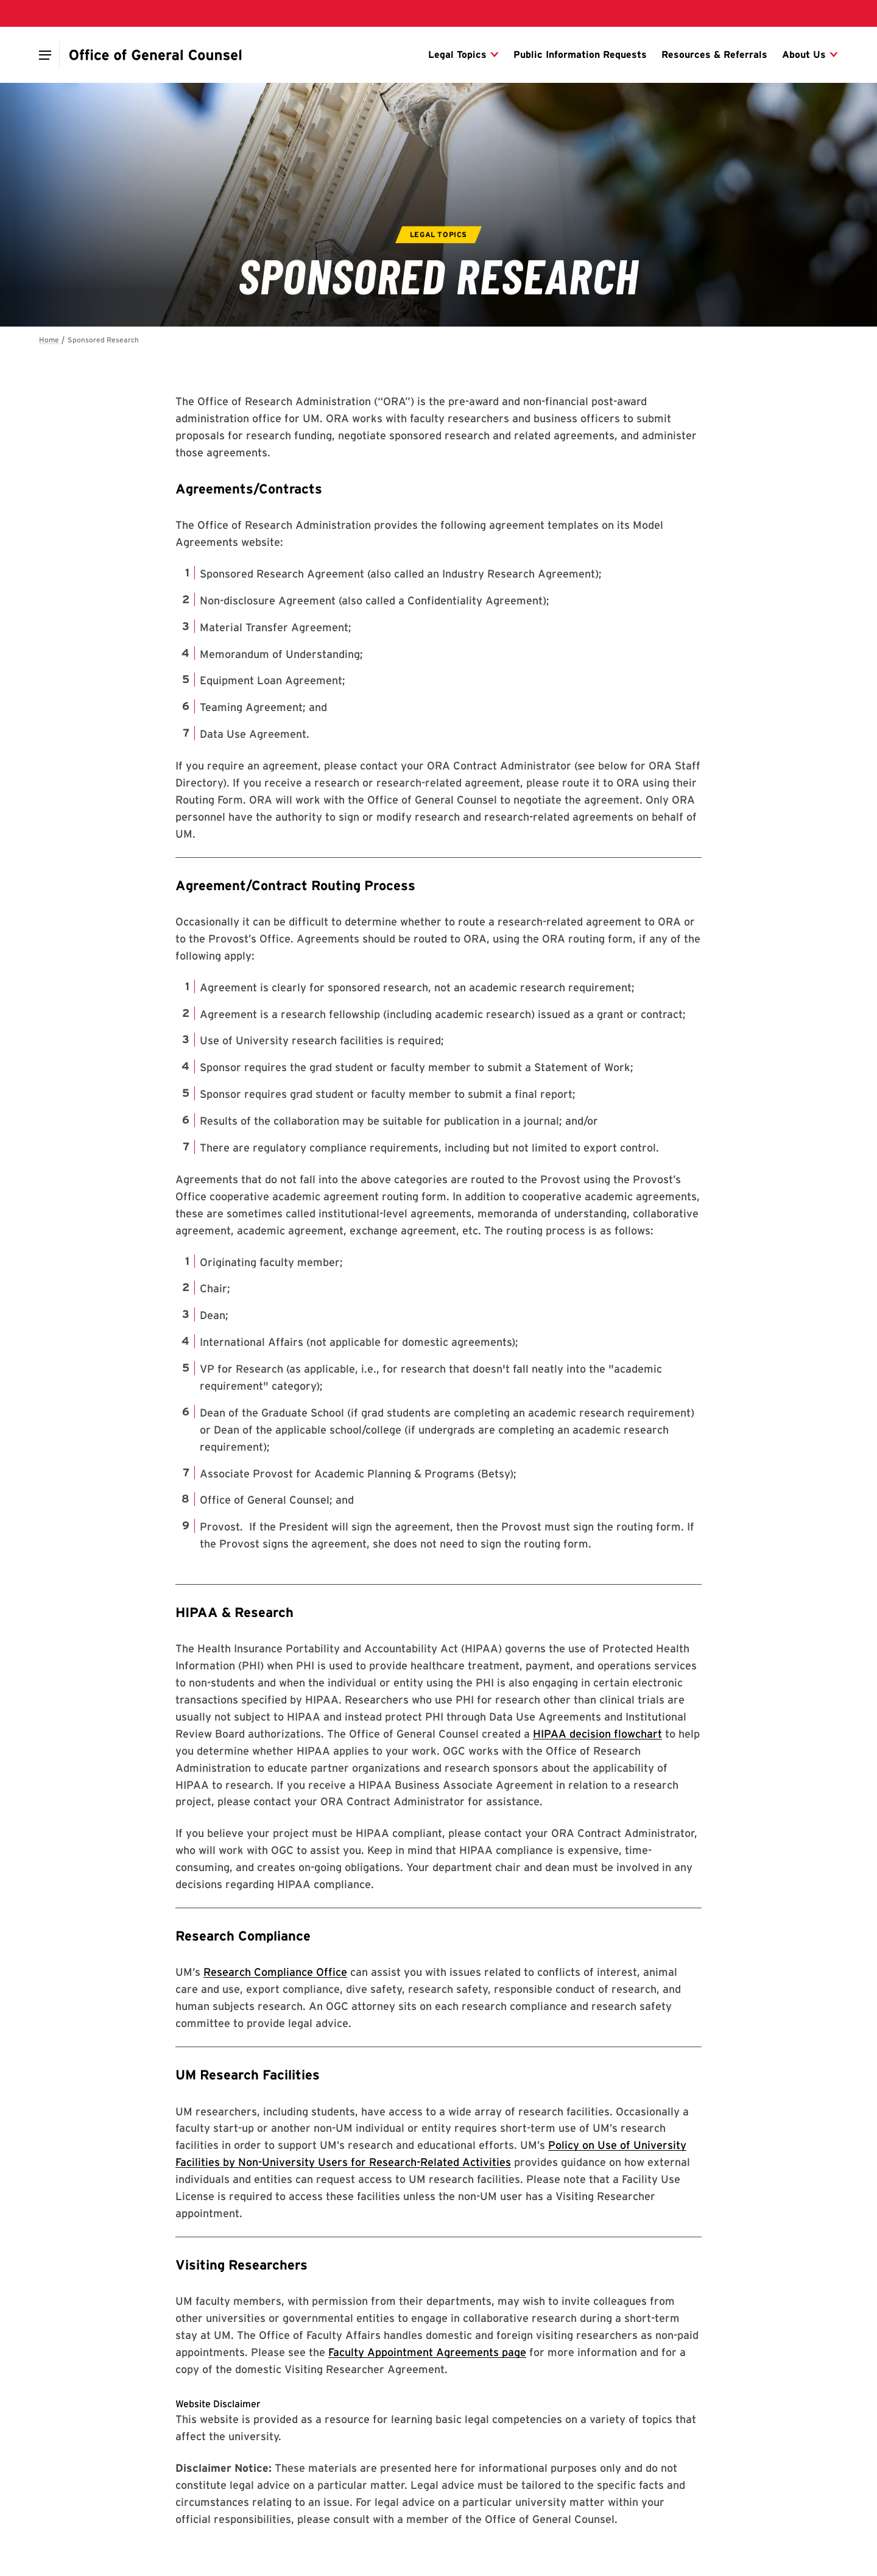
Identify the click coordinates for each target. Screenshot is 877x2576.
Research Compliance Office (275, 1972)
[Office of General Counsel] (155, 54)
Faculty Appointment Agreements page (427, 2352)
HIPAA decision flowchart (597, 1733)
